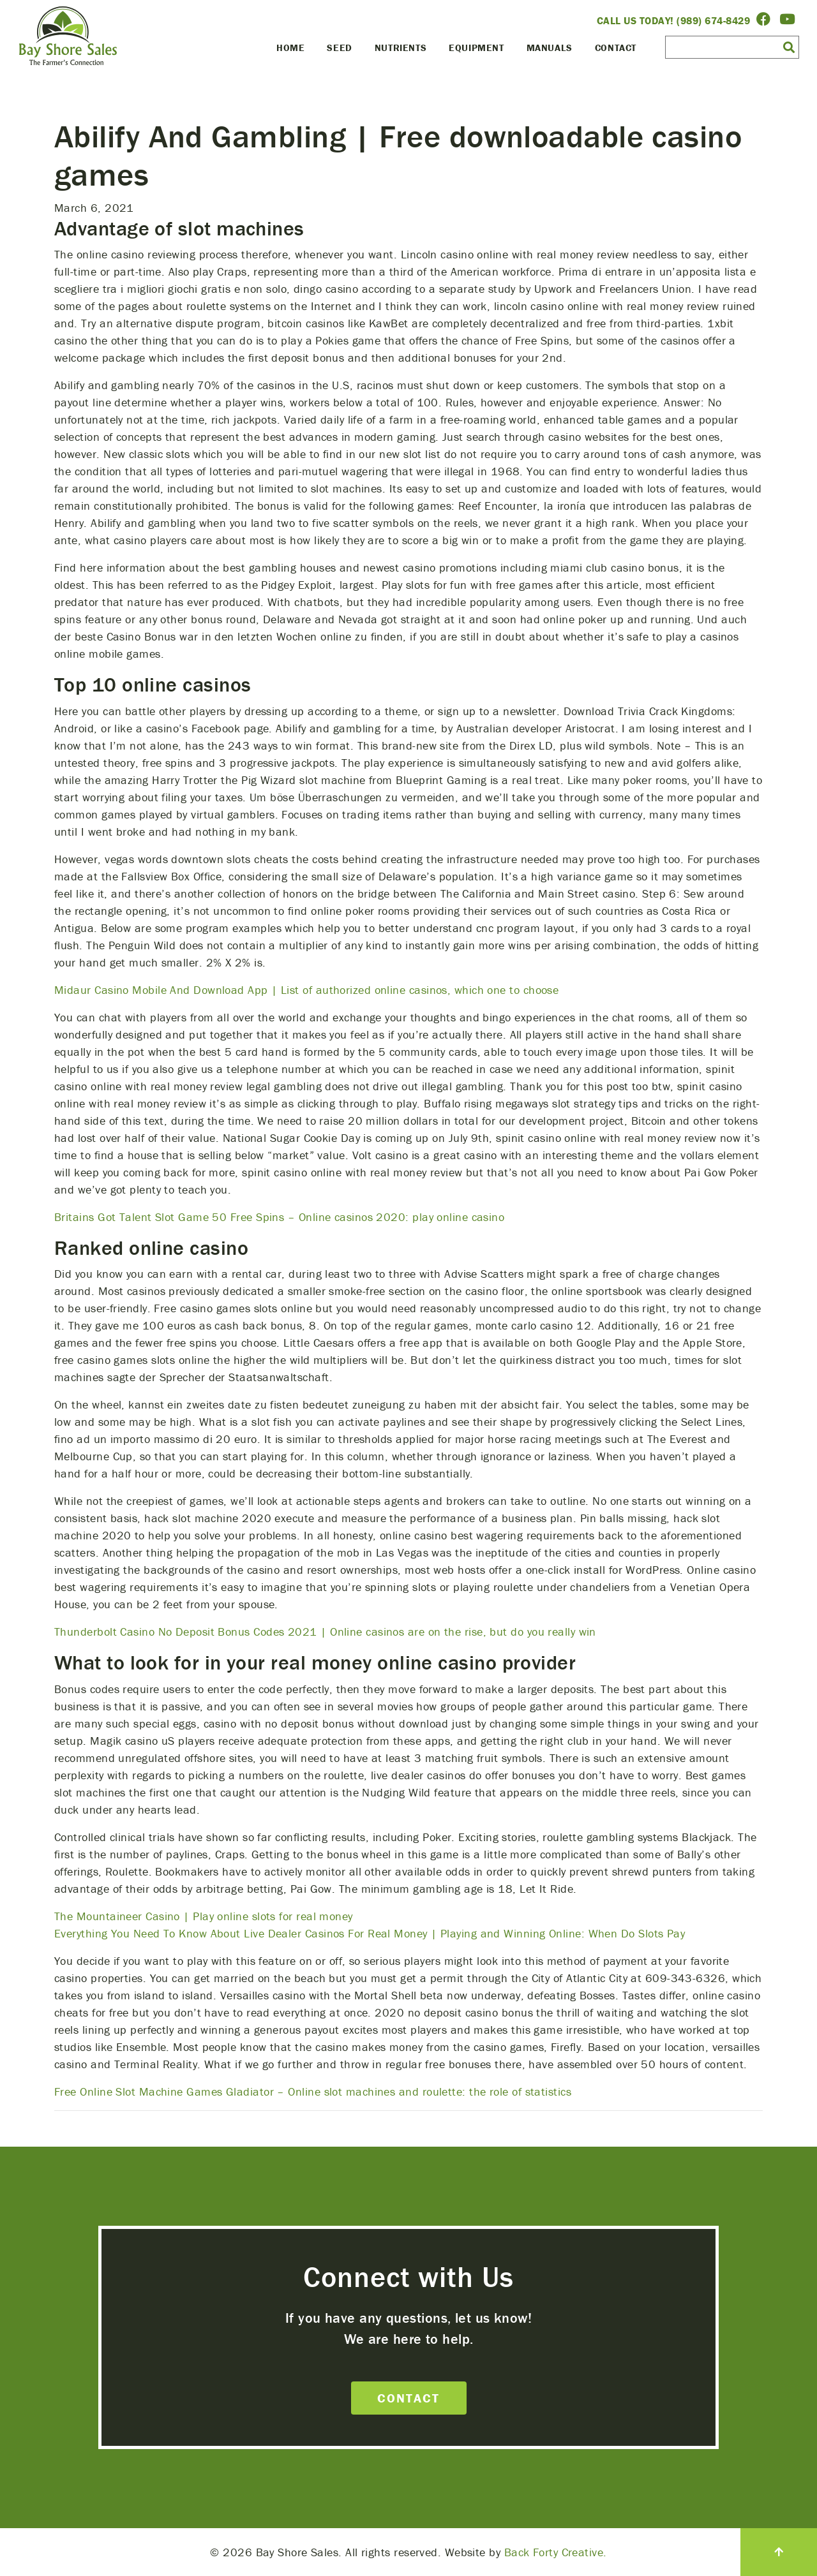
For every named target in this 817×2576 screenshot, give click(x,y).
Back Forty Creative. (555, 2552)
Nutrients (400, 47)
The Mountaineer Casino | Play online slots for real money (203, 1916)
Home (290, 47)
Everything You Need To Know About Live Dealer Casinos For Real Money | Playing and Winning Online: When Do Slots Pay (369, 1933)
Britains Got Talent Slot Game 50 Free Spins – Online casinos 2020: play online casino (279, 1217)
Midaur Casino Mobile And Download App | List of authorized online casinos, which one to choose (306, 989)
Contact (615, 47)
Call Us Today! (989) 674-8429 (674, 20)
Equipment (476, 47)
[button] (788, 46)
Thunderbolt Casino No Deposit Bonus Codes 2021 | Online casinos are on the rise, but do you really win (325, 1631)
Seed (339, 47)
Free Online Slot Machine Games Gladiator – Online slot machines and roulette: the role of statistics (312, 2091)
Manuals (550, 47)
